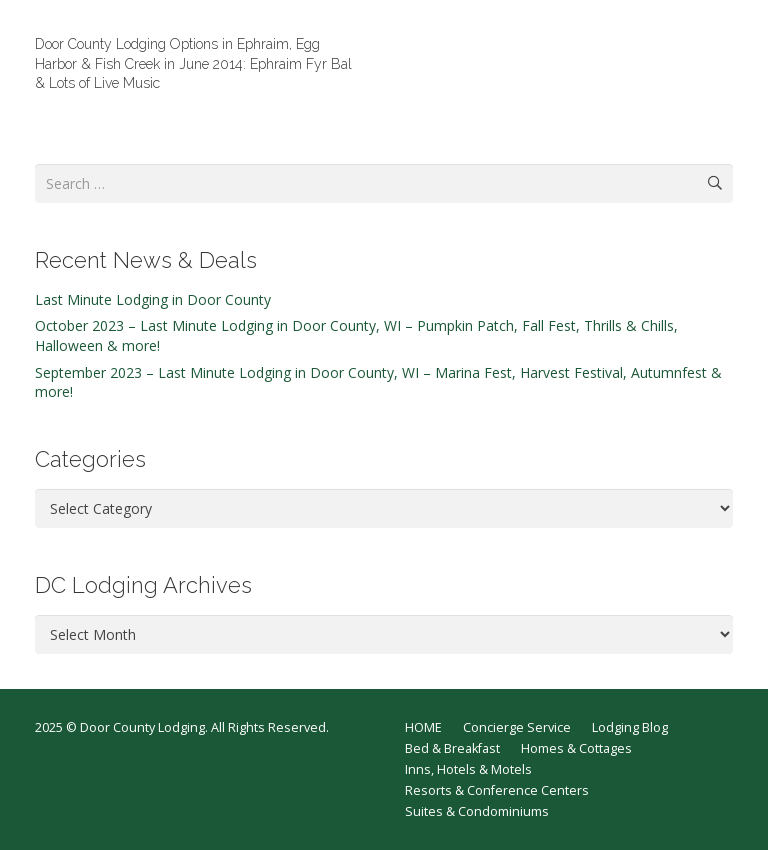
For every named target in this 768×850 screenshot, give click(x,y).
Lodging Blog (630, 727)
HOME (423, 727)
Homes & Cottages (576, 748)
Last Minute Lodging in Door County (153, 299)
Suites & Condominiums (477, 811)
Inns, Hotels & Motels (468, 769)
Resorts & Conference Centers (497, 790)
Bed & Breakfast (452, 748)
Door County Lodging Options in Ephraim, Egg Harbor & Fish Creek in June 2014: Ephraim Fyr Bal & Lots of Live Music (193, 63)
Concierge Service (517, 727)
